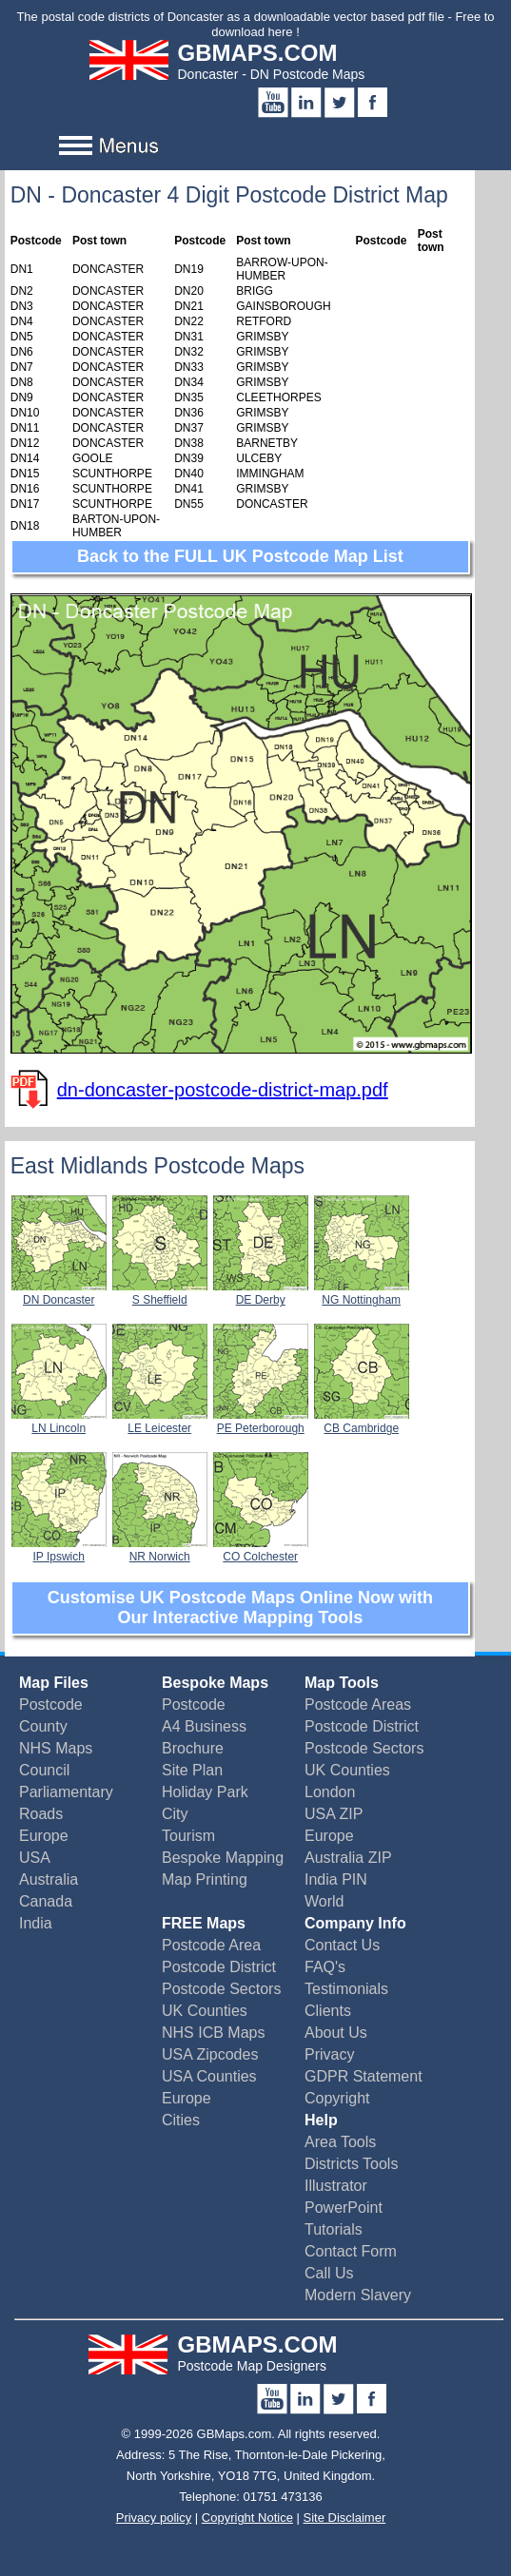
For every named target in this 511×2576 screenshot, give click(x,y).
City (175, 1814)
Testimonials (346, 1989)
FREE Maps (204, 1923)
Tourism (188, 1836)
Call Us (329, 2273)
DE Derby (260, 1293)
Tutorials (334, 2229)
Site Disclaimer (345, 2517)
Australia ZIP (348, 1858)
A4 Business (204, 1726)
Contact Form (351, 2251)
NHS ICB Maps (213, 2032)
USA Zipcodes (210, 2054)
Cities (181, 2120)
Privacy (329, 2054)
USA (34, 1858)
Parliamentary (66, 1792)
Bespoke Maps (215, 1683)
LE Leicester (159, 1421)
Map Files (53, 1683)
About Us (336, 2032)
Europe (44, 1836)
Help (321, 2120)
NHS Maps (55, 1748)
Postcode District (362, 1726)
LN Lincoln (59, 1421)
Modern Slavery (358, 2295)
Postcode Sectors (364, 1748)
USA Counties (209, 2076)
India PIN (336, 1879)
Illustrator (336, 2186)
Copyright (337, 2098)
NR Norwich (159, 1550)
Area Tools (340, 2142)
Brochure (193, 1748)
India (35, 1923)
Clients (328, 2011)
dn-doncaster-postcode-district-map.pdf (222, 1089)
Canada (45, 1901)
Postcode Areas (358, 1704)
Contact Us (342, 1945)
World (324, 1901)
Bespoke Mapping (223, 1858)
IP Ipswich (59, 1550)
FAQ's (325, 1967)
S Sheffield (159, 1293)
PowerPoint (344, 2207)
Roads (41, 1814)
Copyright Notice (247, 2517)
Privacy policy (153, 2517)
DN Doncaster (59, 1293)
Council (44, 1770)
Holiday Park (205, 1792)
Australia (48, 1879)
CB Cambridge (361, 1421)
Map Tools (342, 1683)
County (43, 1726)
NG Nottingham (361, 1293)
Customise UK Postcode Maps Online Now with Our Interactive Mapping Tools (240, 1607)
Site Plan (192, 1770)
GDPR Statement (364, 2076)
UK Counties (347, 1770)
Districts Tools (351, 2164)
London (330, 1792)
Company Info (355, 1923)
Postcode (51, 1704)
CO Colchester (260, 1550)
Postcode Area (211, 1945)
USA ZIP (334, 1814)
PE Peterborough (260, 1421)
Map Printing (204, 1879)
